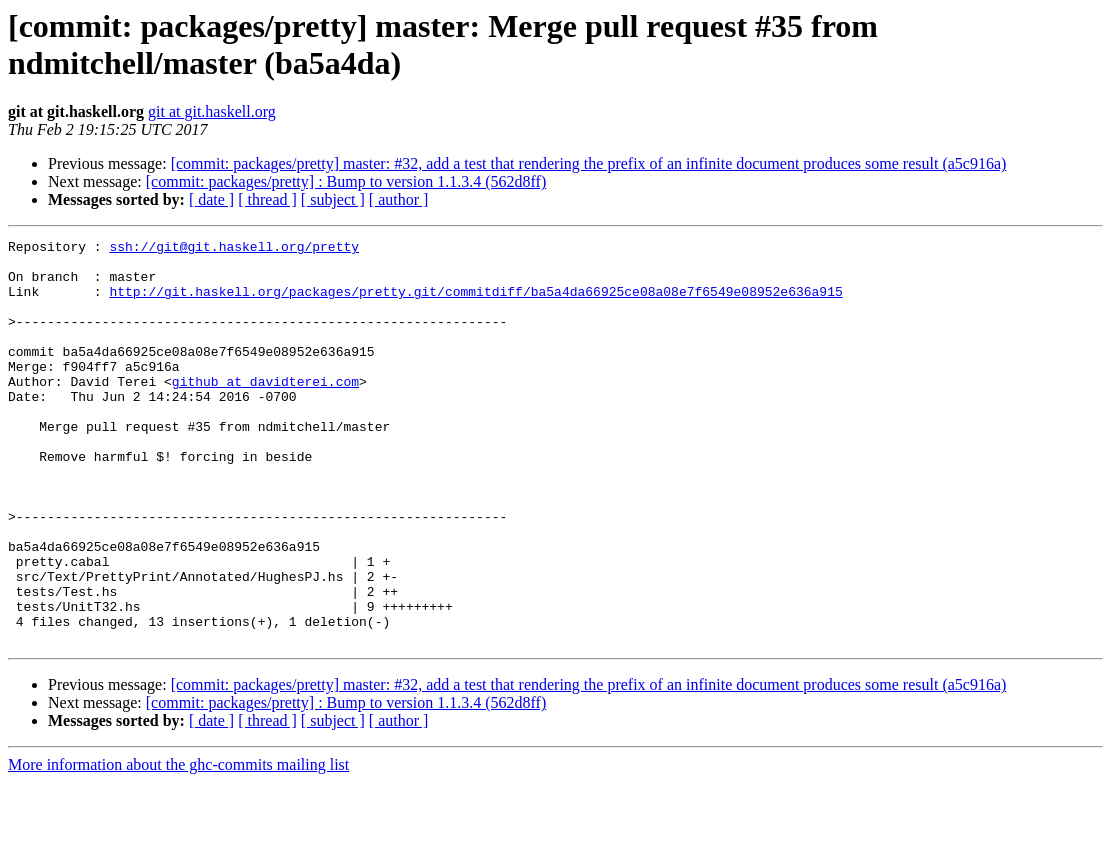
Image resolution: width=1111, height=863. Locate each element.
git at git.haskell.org (212, 111)
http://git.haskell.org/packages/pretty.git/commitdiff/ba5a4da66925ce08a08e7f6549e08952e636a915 (475, 303)
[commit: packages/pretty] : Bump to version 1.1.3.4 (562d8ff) (346, 181)
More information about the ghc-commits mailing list (178, 845)
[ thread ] (267, 199)
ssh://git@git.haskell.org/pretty (234, 249)
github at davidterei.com (265, 411)
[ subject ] (333, 199)
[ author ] (399, 199)
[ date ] (211, 199)
